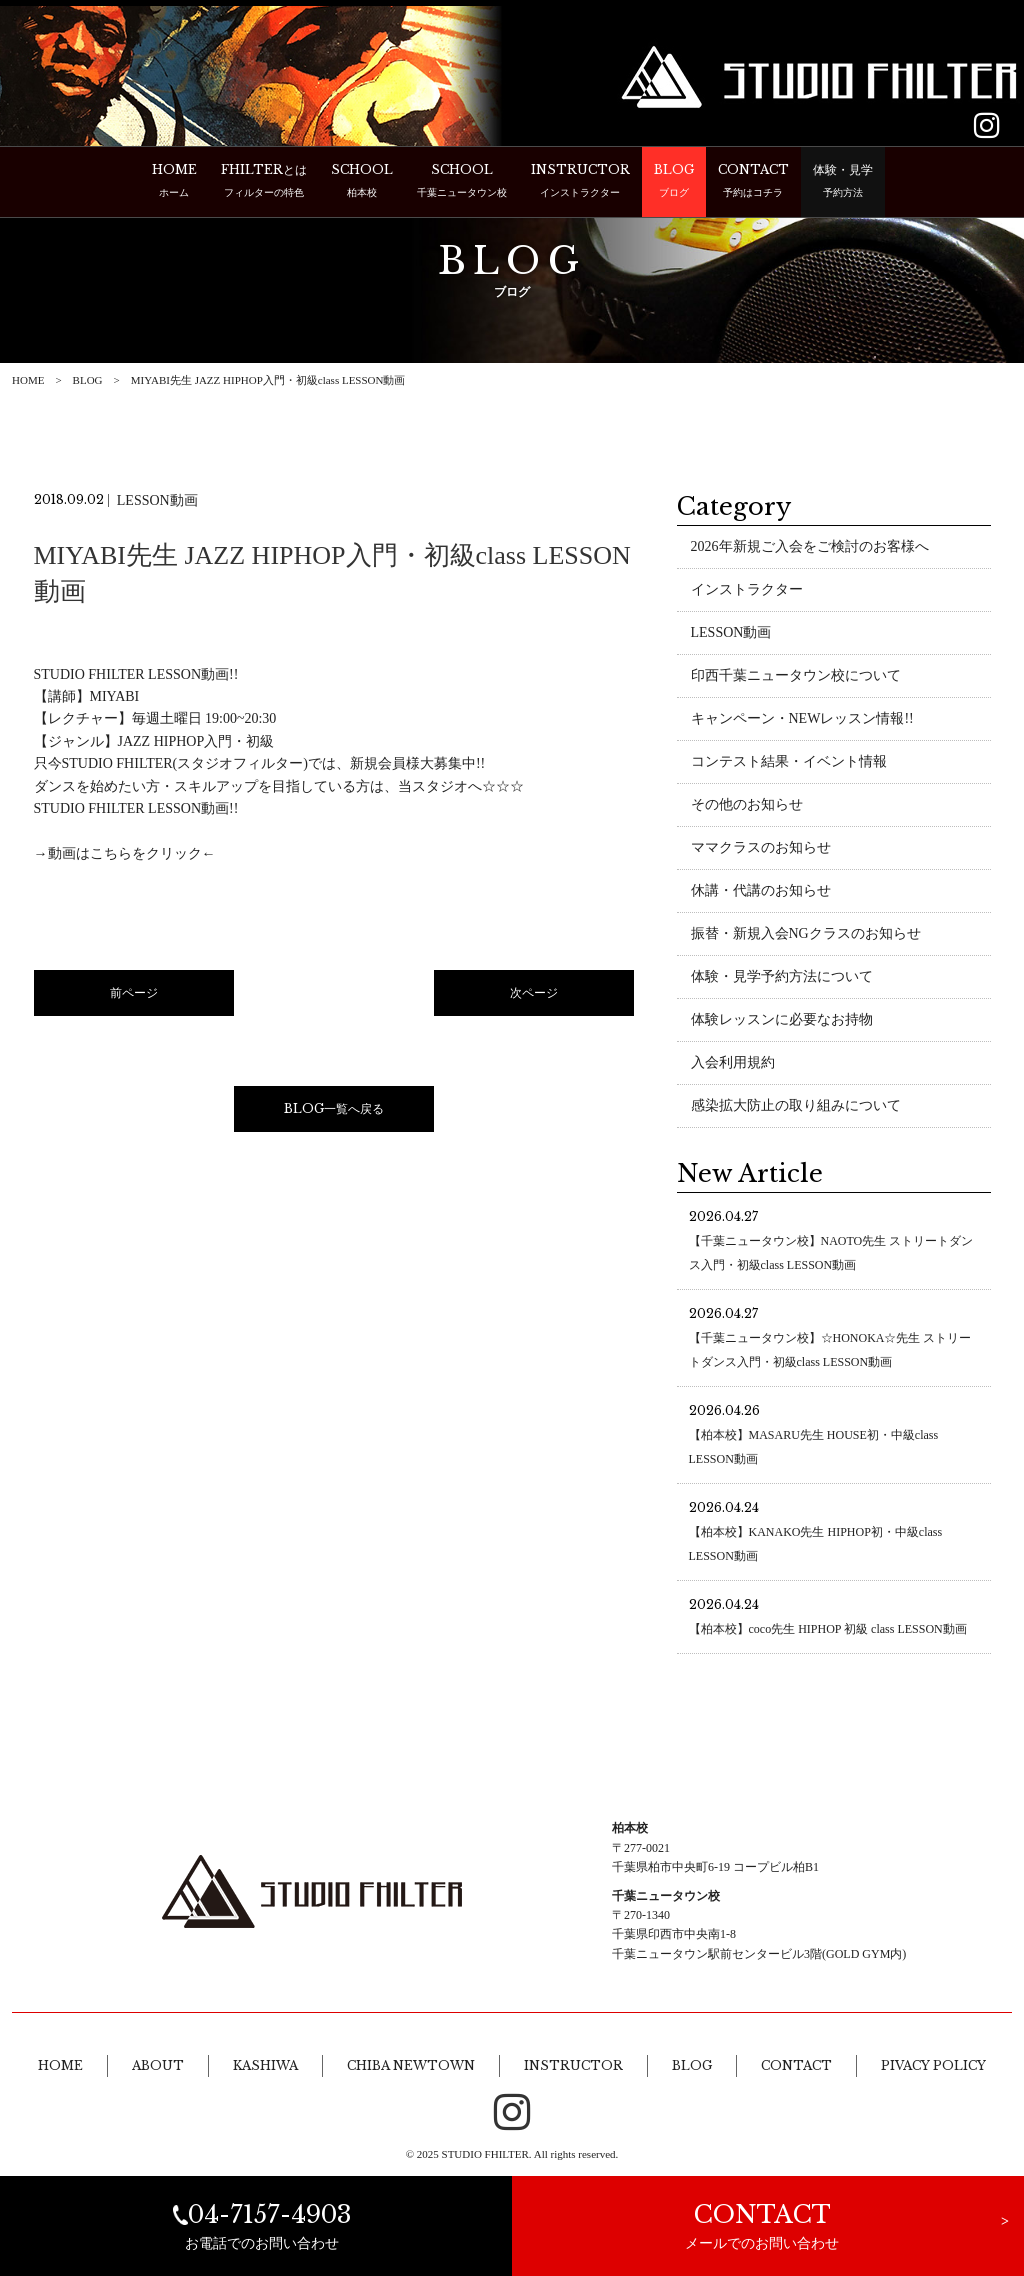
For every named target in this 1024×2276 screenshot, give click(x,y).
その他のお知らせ (747, 806)
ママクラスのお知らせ (761, 849)
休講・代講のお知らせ (761, 892)
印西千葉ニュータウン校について (796, 677)
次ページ (534, 995)
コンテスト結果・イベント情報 (789, 763)
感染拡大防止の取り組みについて (796, 1107)
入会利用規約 (733, 1064)
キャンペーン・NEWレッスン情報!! (802, 720)
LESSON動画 (731, 634)
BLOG (88, 380)
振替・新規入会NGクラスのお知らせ (806, 935)
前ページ (134, 995)
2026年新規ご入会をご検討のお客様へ (810, 548)
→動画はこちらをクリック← (125, 855)
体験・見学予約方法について (782, 978)
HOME (28, 380)
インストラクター (747, 591)
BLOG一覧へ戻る (334, 1110)
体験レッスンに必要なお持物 (782, 1021)
